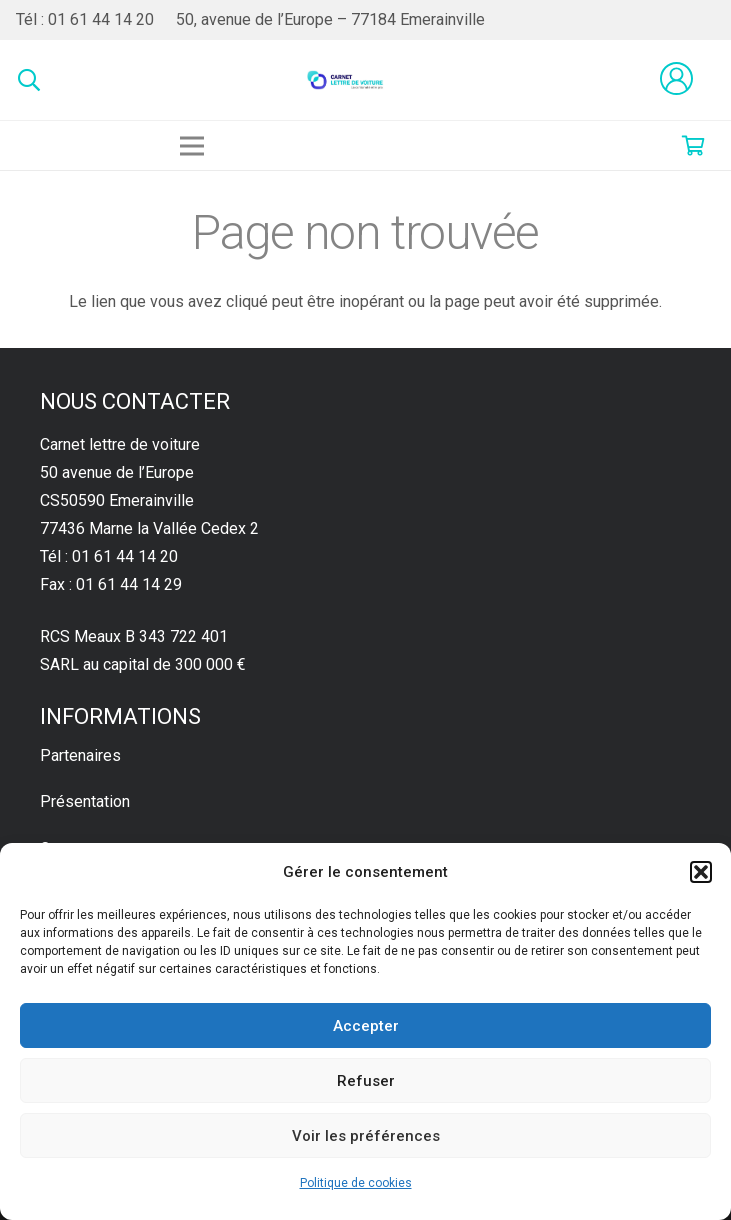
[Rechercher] (29, 80)
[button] (701, 872)
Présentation (85, 801)
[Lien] (345, 80)
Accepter (366, 1026)
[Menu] (192, 146)
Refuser (366, 1081)
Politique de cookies (356, 1183)
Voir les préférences (366, 1136)
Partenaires (80, 755)
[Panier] (693, 146)
